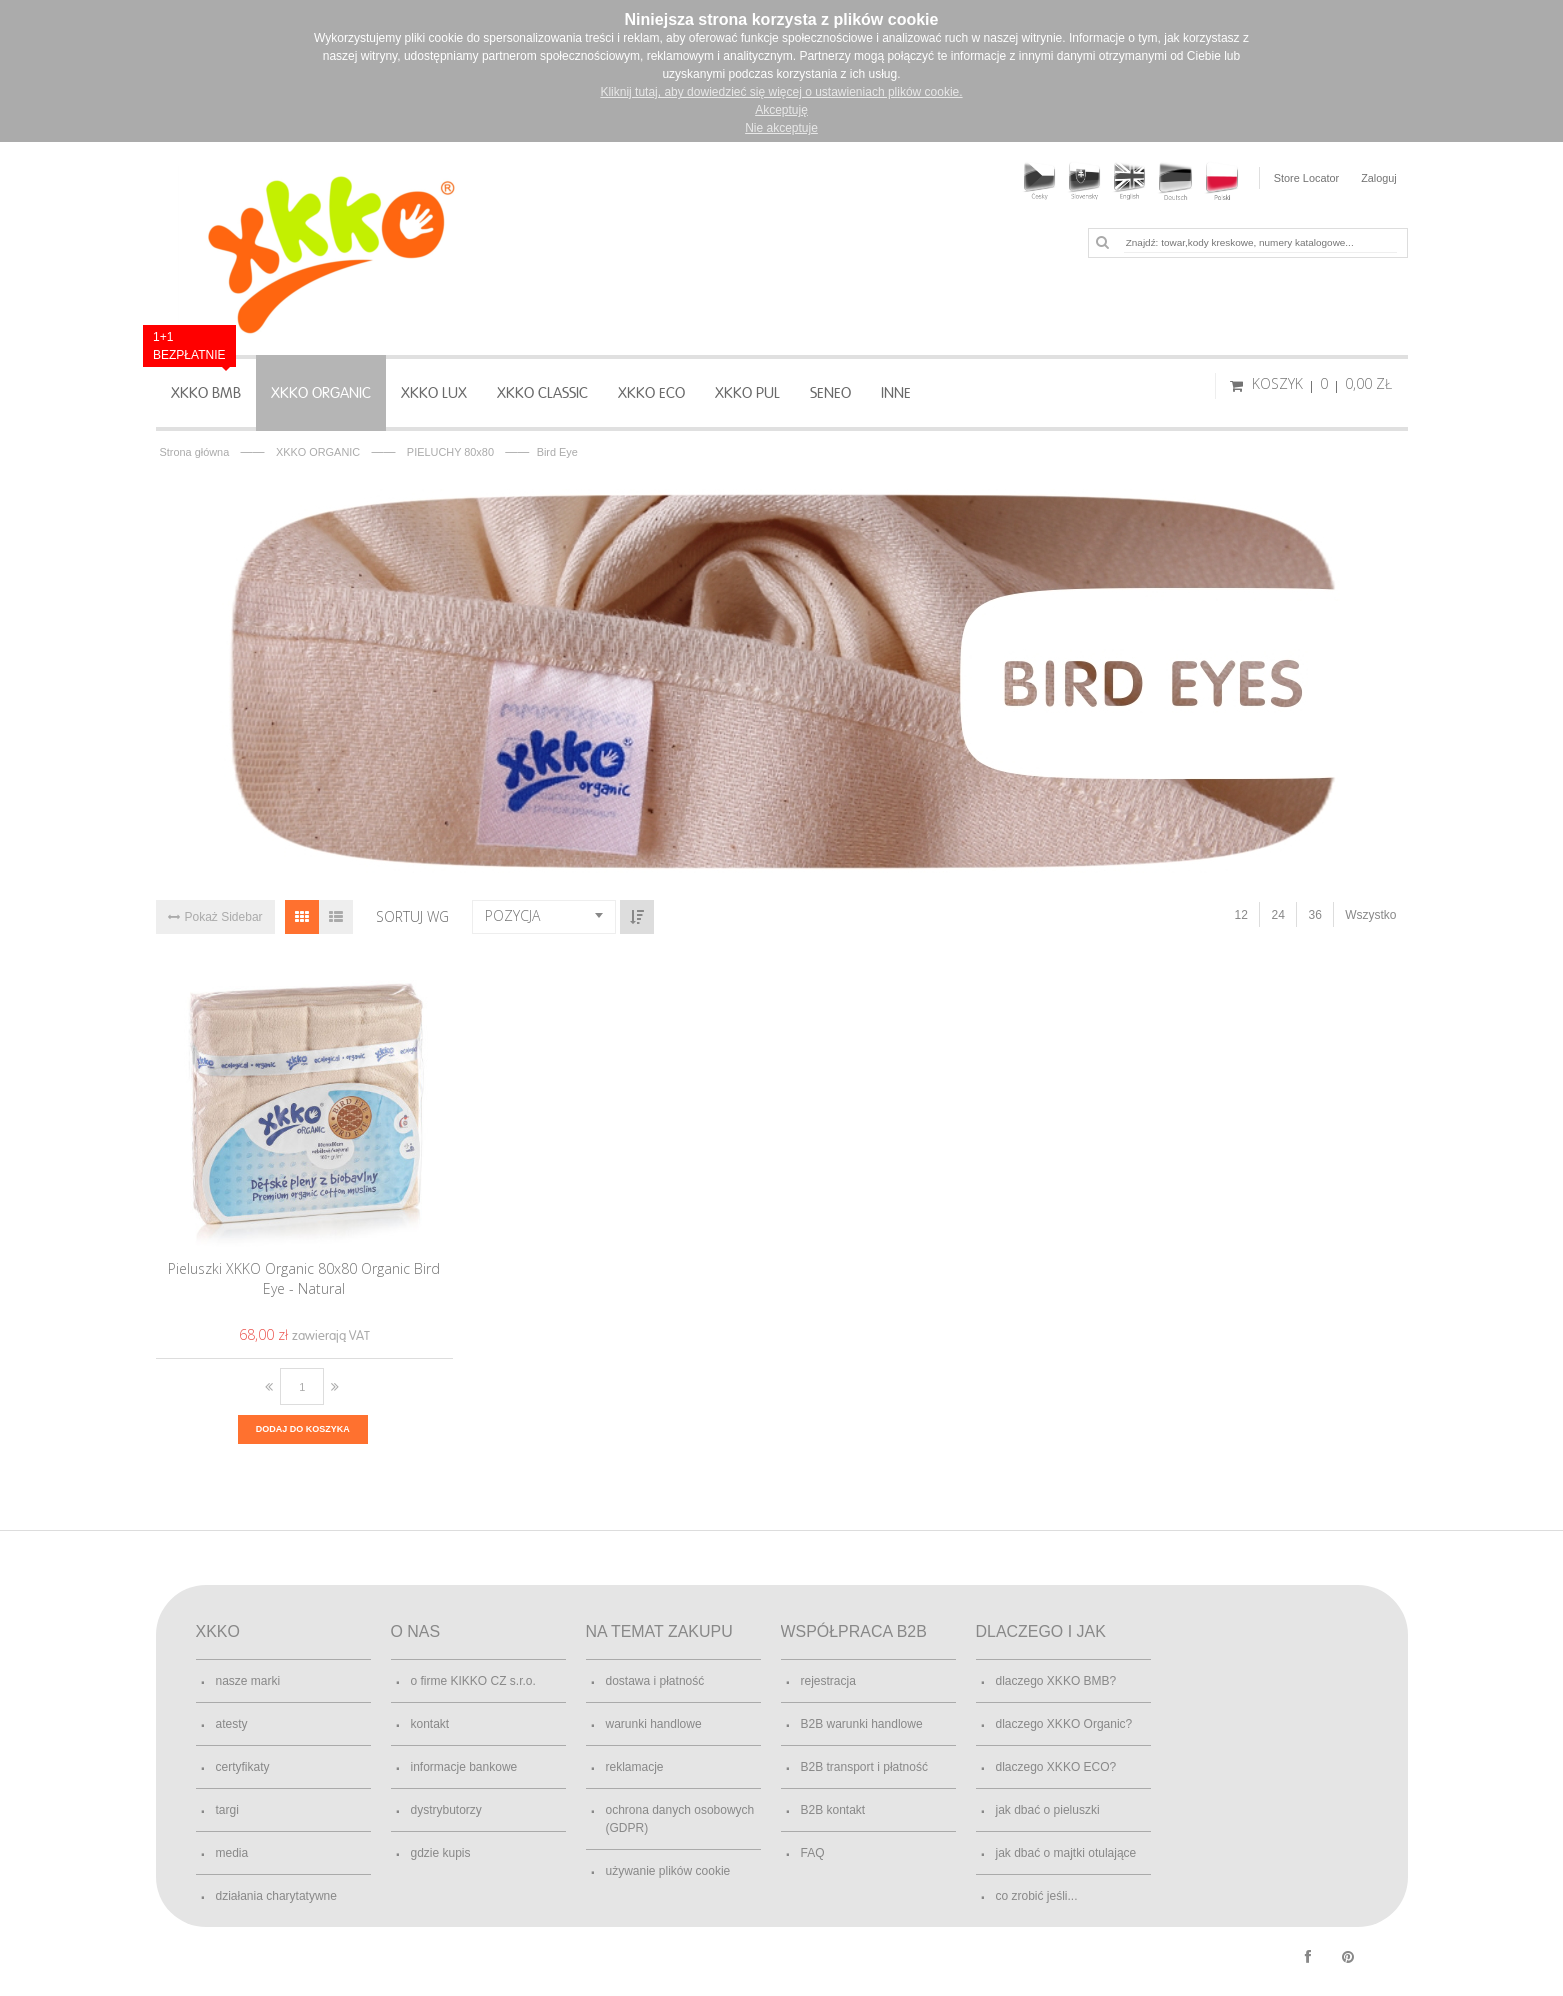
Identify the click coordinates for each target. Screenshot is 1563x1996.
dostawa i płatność (655, 1681)
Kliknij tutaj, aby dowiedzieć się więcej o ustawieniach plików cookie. (781, 92)
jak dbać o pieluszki (1048, 1810)
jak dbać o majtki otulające (1066, 1853)
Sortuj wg (412, 916)
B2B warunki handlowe (862, 1724)
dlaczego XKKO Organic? (1064, 1724)
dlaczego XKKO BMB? (1056, 1681)
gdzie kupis (441, 1853)
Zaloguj (1379, 178)
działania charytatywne (276, 1896)
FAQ (813, 1853)
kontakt (430, 1724)
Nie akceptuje (781, 128)
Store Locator (1305, 178)
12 (1240, 915)
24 (1277, 915)
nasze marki (248, 1681)
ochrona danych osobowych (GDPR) (680, 1819)
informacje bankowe (464, 1767)
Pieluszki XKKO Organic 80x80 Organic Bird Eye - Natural (304, 1278)
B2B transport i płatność (864, 1767)
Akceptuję (781, 110)
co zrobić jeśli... (1037, 1896)
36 (1314, 915)
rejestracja (828, 1681)
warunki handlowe (654, 1724)
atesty (232, 1724)
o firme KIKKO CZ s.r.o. (473, 1681)
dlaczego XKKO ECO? (1056, 1767)
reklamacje (635, 1767)
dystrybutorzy (446, 1810)
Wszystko (1370, 915)
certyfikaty (243, 1767)
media (232, 1853)
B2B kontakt (833, 1810)
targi (227, 1810)
